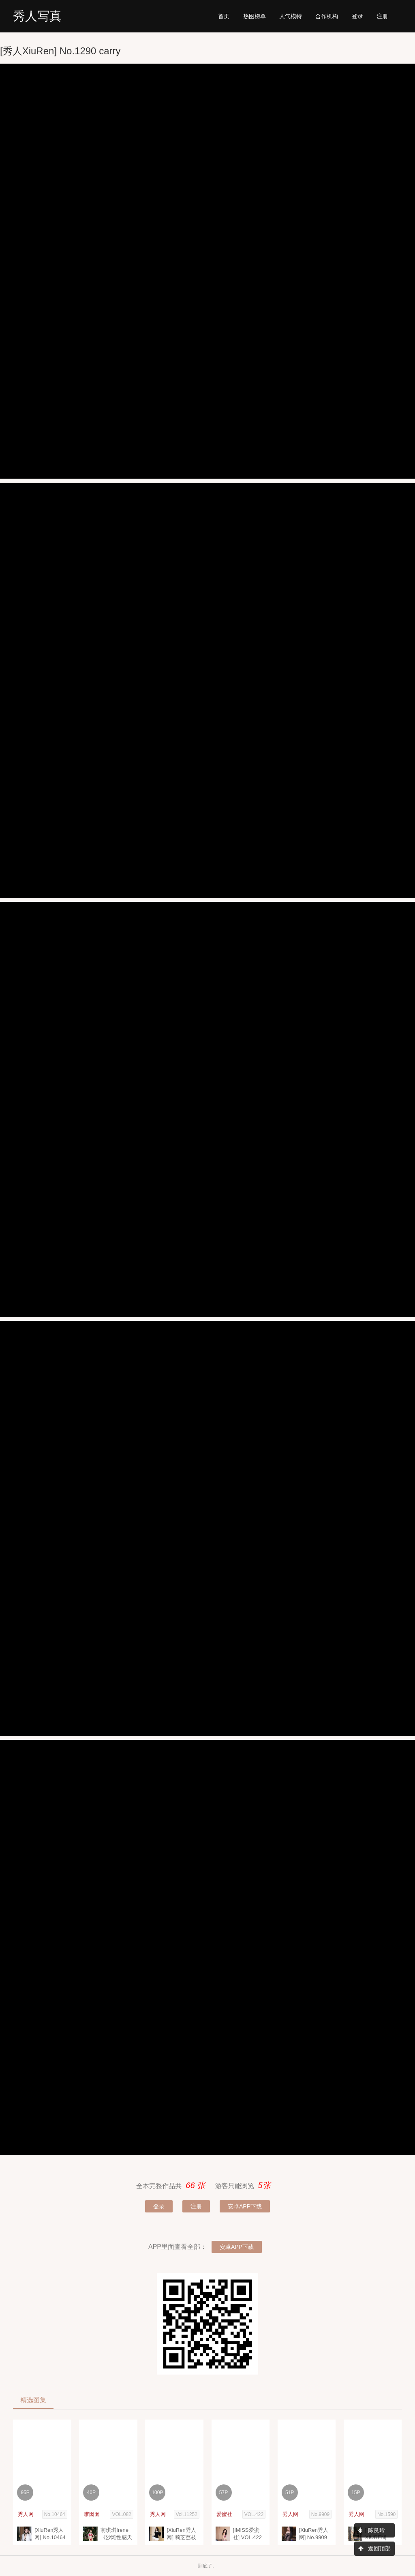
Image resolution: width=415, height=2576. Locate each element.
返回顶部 (374, 2548)
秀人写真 (37, 16)
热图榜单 (254, 16)
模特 (290, 16)
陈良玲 (371, 2530)
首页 (223, 16)
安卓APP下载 (245, 2206)
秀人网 (26, 2514)
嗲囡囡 (92, 2514)
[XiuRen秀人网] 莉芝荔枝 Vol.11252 (181, 2537)
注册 (382, 16)
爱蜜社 (224, 2514)
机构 (326, 16)
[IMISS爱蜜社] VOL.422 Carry (247, 2537)
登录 (357, 16)
